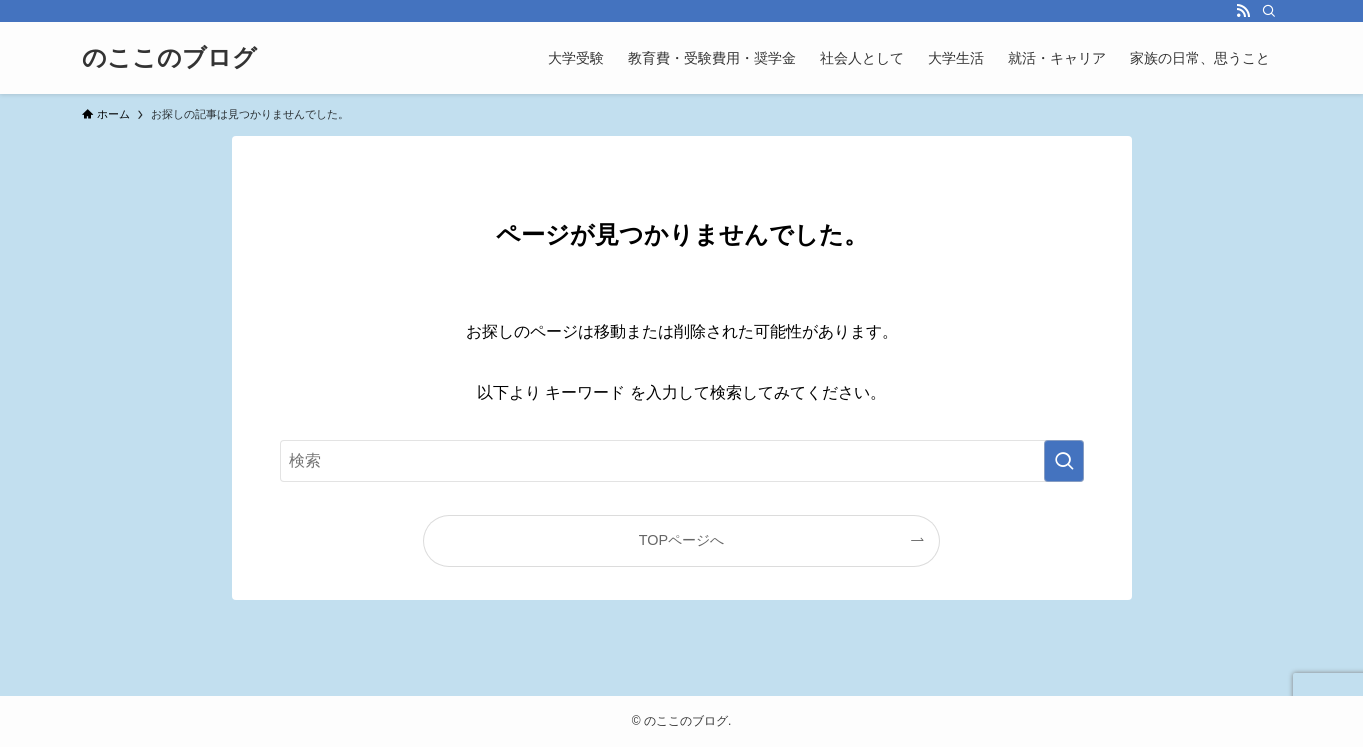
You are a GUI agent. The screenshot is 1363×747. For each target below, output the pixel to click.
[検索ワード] (682, 461)
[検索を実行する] (1064, 461)
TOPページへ (681, 540)
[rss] (1243, 11)
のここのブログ (169, 58)
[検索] (1269, 11)
